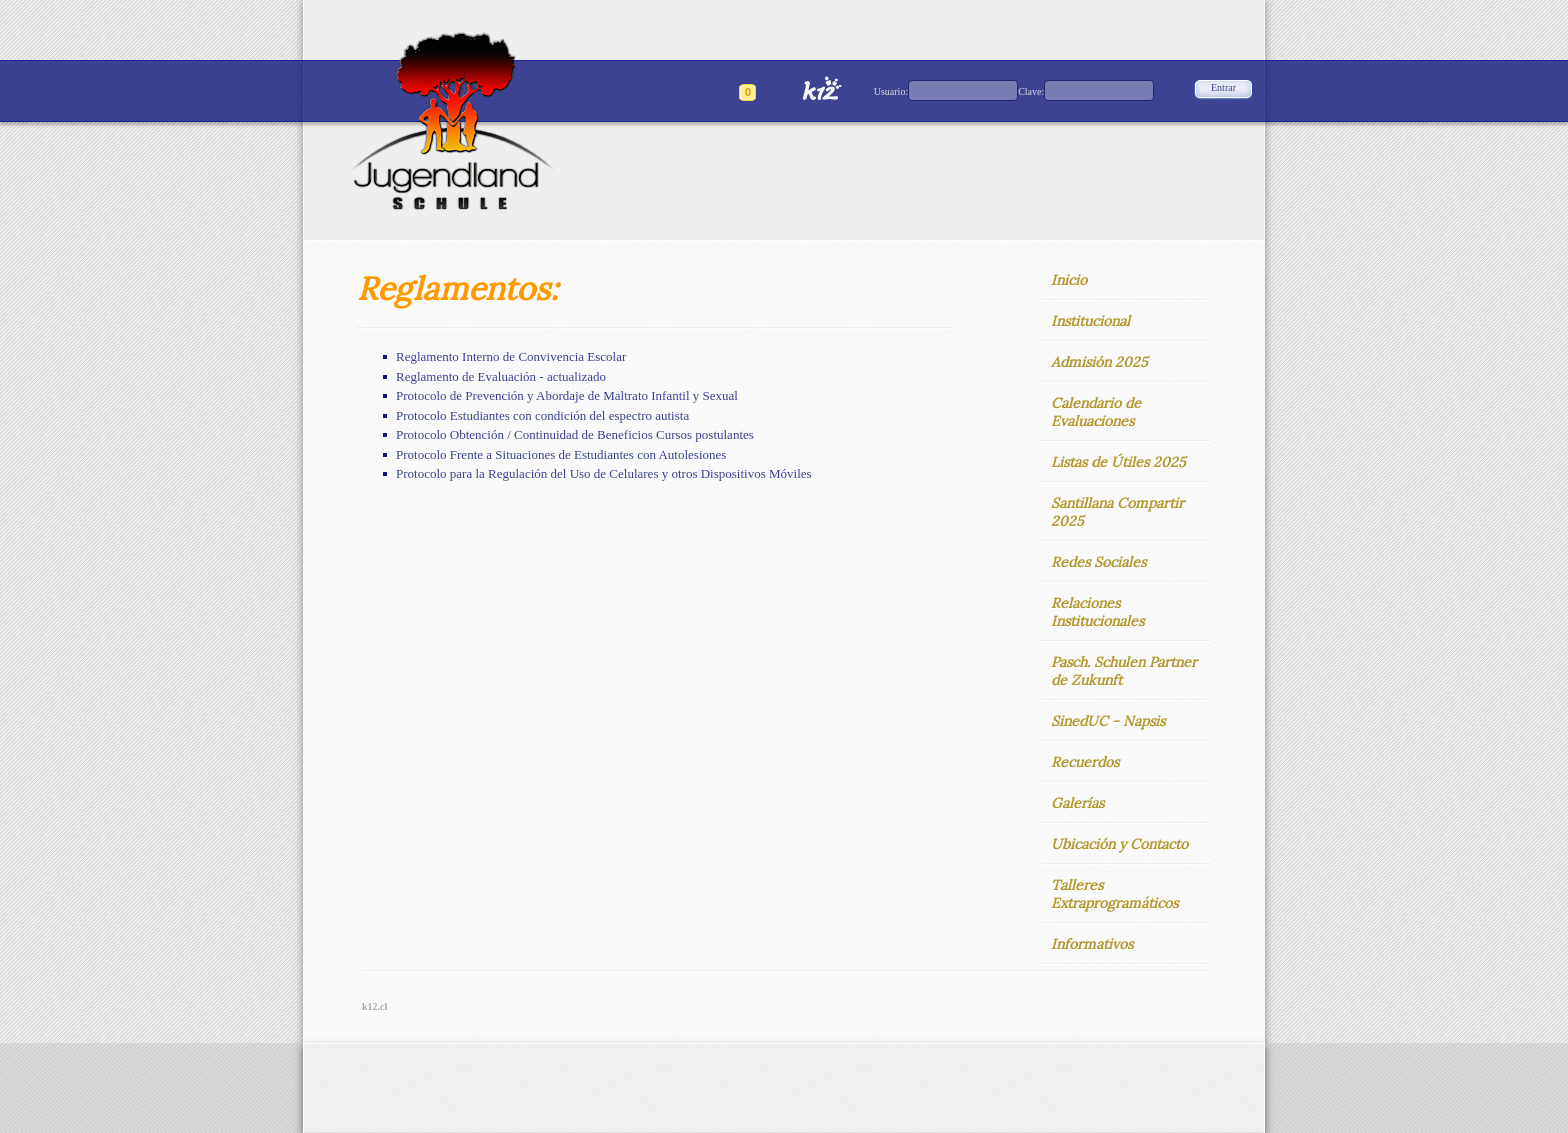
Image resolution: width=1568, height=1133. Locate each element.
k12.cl (374, 1006)
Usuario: (891, 91)
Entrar (1223, 87)
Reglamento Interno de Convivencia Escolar (511, 356)
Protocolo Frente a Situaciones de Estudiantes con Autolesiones (561, 454)
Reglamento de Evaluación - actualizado (501, 376)
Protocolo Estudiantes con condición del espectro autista (542, 415)
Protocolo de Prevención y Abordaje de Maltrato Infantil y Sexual (567, 395)
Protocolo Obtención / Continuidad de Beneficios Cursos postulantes (575, 434)
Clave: (1031, 91)
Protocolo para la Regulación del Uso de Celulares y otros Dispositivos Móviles (604, 473)
